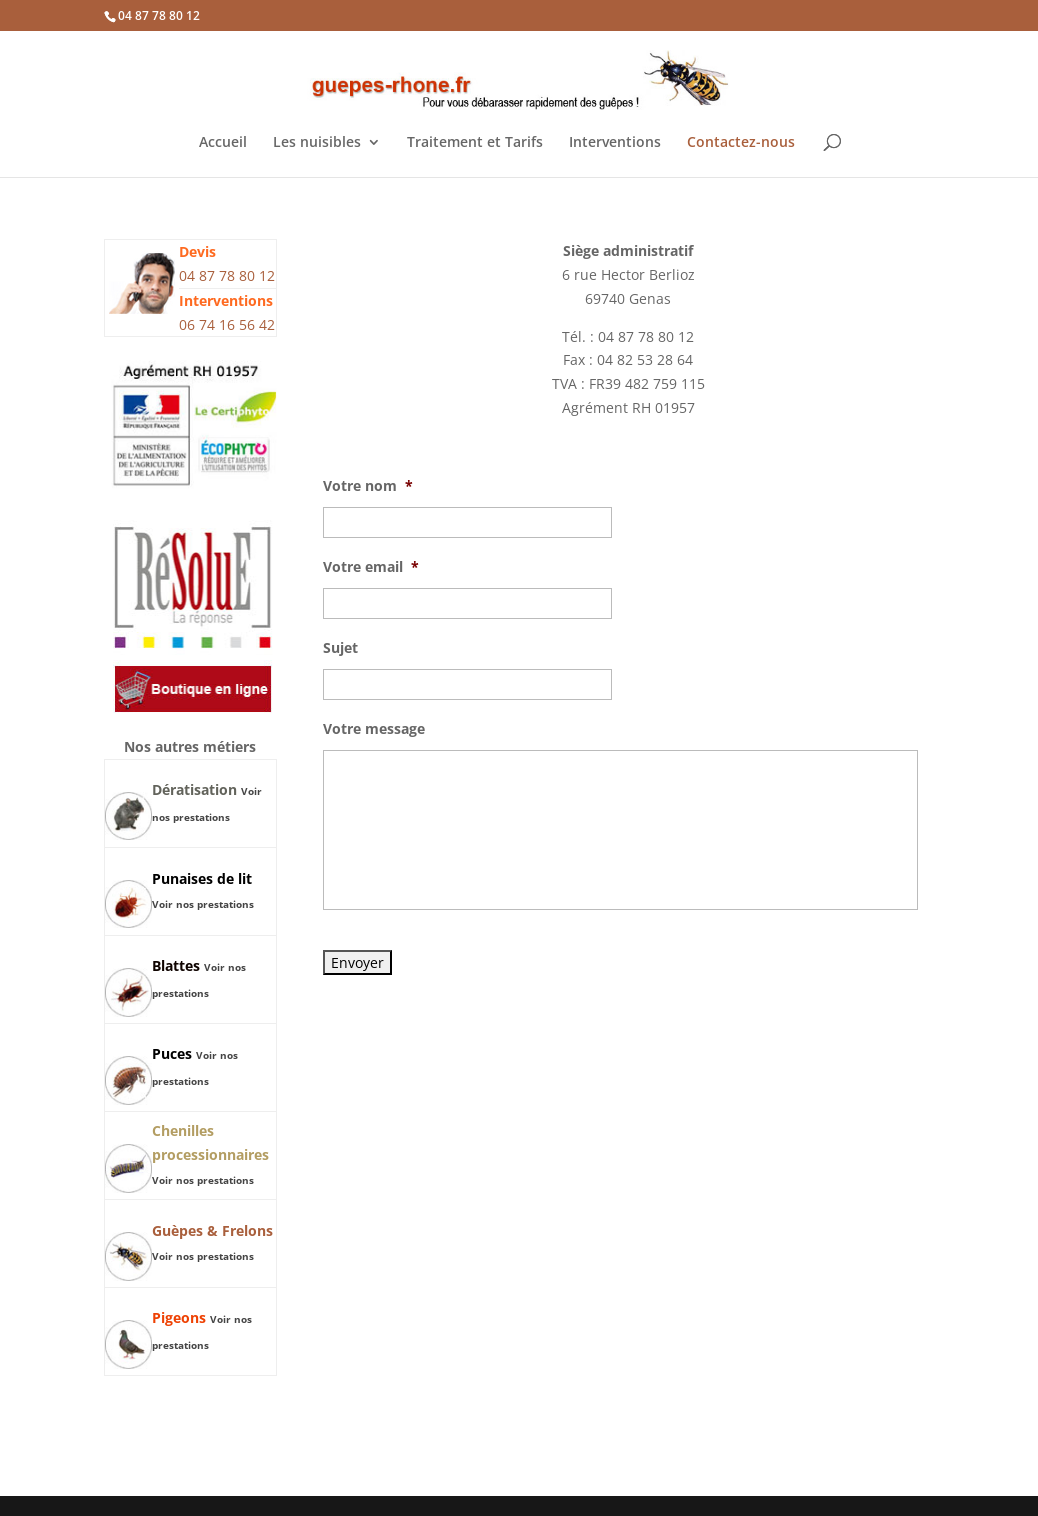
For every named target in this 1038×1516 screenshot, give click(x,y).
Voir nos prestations (203, 904)
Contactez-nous (741, 143)
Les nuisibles (317, 143)
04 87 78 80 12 (159, 15)
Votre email (371, 567)
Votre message (374, 729)
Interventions (615, 143)
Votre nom (368, 486)
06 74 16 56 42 (227, 324)
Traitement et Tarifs (475, 143)
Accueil (223, 143)
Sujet (340, 648)
